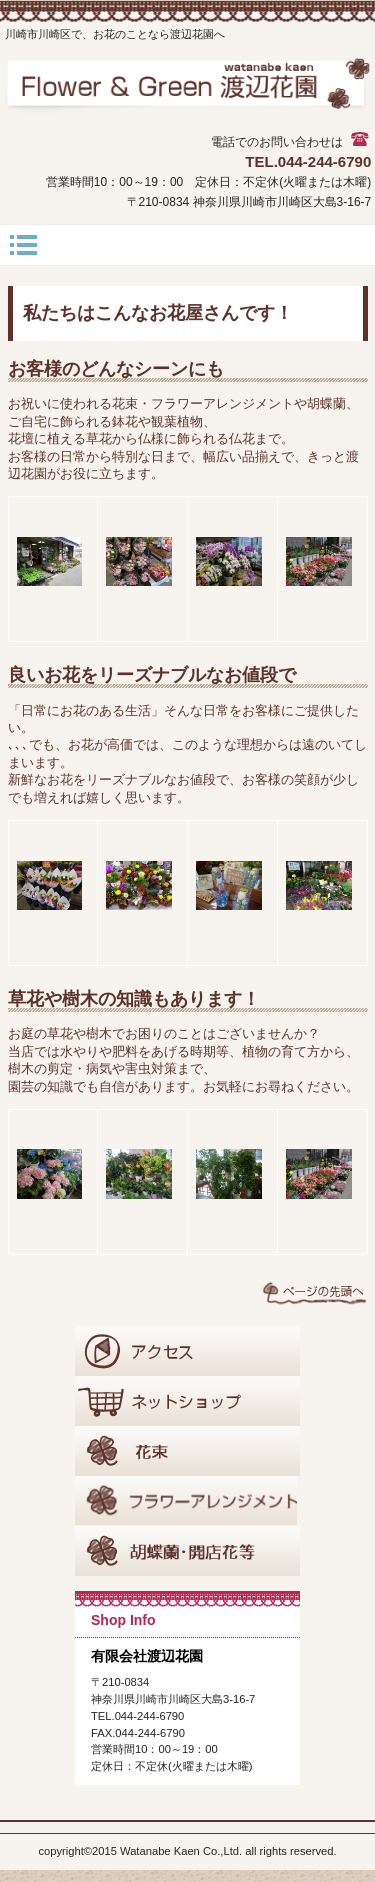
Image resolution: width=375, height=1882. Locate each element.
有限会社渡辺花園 (188, 95)
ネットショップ (187, 1401)
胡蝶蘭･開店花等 (187, 1551)
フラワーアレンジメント (187, 1501)
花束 (187, 1451)
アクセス (187, 1351)
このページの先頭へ (315, 1293)
